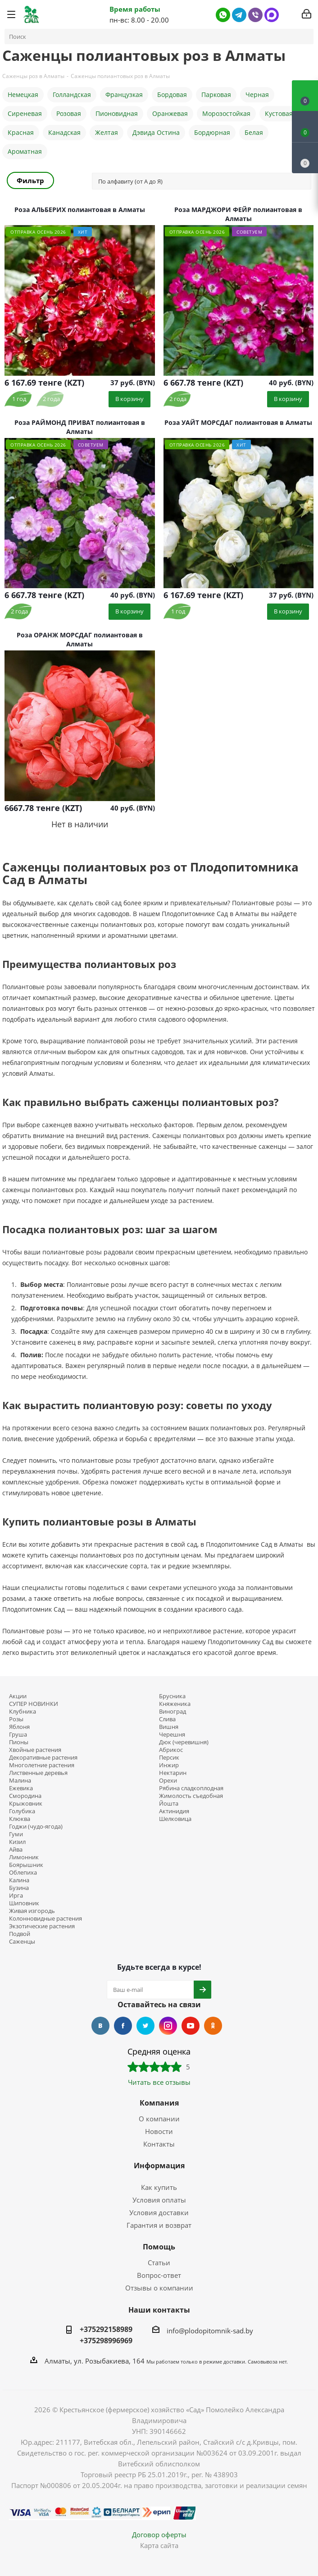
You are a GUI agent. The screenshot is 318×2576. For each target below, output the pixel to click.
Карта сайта (159, 2545)
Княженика (175, 1704)
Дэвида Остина (156, 132)
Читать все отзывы (159, 2082)
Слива (167, 1719)
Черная (257, 94)
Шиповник (24, 1903)
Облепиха (23, 1873)
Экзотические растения (42, 1926)
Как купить (159, 2187)
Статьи (159, 2262)
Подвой (19, 1934)
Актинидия (174, 1811)
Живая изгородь (32, 1911)
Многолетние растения (41, 1765)
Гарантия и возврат (159, 2225)
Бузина (19, 1888)
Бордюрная (212, 132)
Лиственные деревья (38, 1773)
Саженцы (22, 1942)
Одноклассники (213, 2026)
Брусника (172, 1696)
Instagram (168, 2026)
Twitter (145, 2026)
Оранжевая (170, 113)
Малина (20, 1780)
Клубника (22, 1711)
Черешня (172, 1734)
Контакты (159, 2143)
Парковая (216, 94)
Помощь (159, 2247)
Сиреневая (25, 113)
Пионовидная (116, 113)
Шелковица (175, 1819)
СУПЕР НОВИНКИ (33, 1704)
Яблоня (19, 1727)
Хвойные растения (35, 1750)
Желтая (106, 132)
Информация (159, 2165)
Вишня (168, 1727)
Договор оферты (159, 2534)
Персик (169, 1757)
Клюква (19, 1819)
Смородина (25, 1796)
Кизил (17, 1842)
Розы (16, 1719)
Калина (19, 1880)
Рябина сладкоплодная (191, 1788)
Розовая (68, 113)
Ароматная (25, 151)
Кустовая (279, 113)
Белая (254, 132)
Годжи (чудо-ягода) (36, 1826)
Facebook (123, 2026)
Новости (159, 2131)
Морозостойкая (226, 113)
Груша (18, 1734)
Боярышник (26, 1865)
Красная (21, 132)
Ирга (16, 1896)
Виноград (172, 1711)
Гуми (16, 1834)
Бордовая (172, 94)
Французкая (124, 94)
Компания (159, 2103)
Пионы (18, 1742)
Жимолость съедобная (191, 1796)
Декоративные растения (43, 1757)
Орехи (168, 1780)
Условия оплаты (159, 2199)
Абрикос (171, 1750)
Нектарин (172, 1773)
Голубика (22, 1811)
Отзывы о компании (159, 2287)
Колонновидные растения (45, 1919)
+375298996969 (106, 2341)
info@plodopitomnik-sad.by (210, 2330)
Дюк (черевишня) (184, 1742)
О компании (159, 2118)
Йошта (168, 1803)
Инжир (169, 1765)
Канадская (64, 132)
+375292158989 (106, 2329)
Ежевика (21, 1788)
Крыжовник (25, 1803)
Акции (18, 1696)
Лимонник (24, 1857)
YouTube (191, 2026)
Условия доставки (159, 2212)
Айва (16, 1850)
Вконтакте (100, 2026)
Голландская (72, 94)
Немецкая (23, 94)
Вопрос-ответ (159, 2275)
